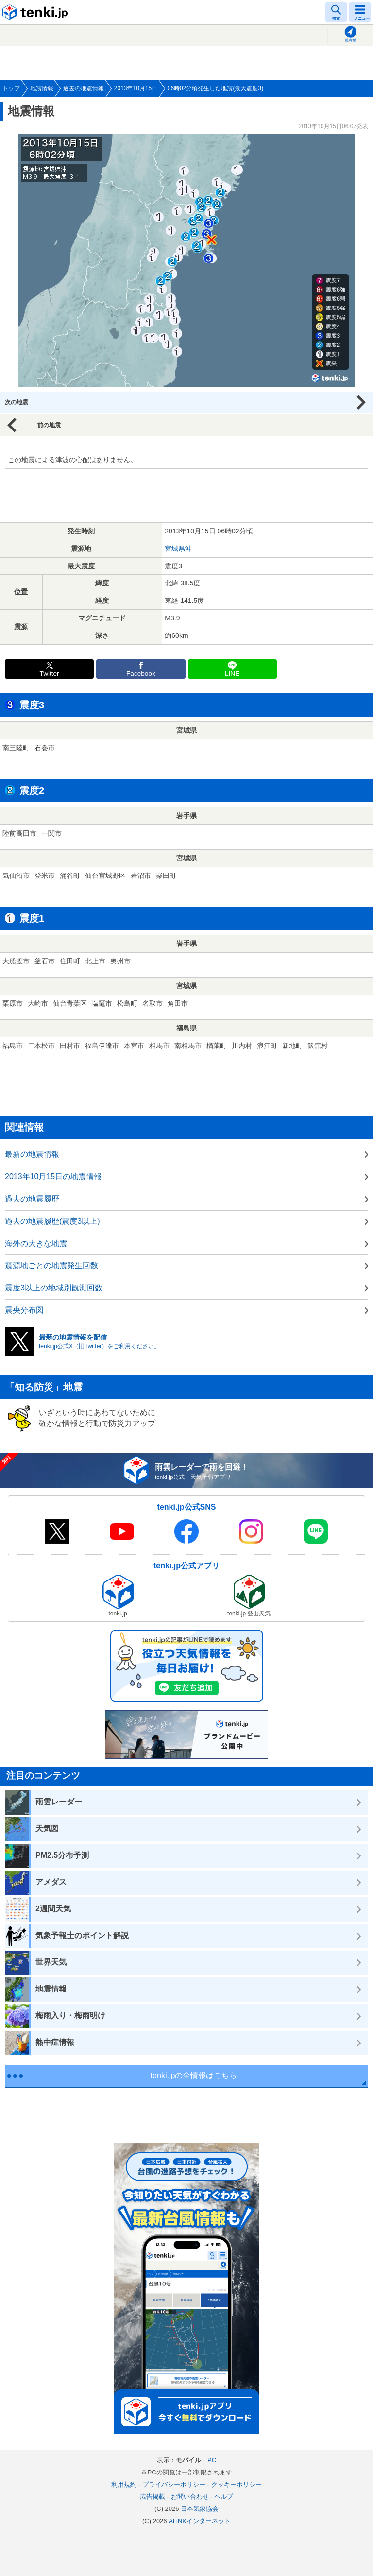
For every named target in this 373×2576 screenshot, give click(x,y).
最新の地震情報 (32, 1154)
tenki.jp (36, 12)
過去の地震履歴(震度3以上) (52, 1221)
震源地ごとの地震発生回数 (51, 1265)
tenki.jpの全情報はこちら (194, 2075)
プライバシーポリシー (173, 2484)
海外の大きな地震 (36, 1243)
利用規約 (123, 2484)
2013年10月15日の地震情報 (53, 1176)
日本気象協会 (200, 2508)
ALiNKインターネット (200, 2520)
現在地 (350, 40)
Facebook (140, 673)
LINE (232, 673)
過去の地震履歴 (32, 1199)
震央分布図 (24, 1310)
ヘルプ (223, 2496)
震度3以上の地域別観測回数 (53, 1288)
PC (211, 2460)
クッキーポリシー (236, 2484)
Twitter (49, 673)
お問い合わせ (190, 2496)
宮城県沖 (178, 548)
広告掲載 (152, 2496)
